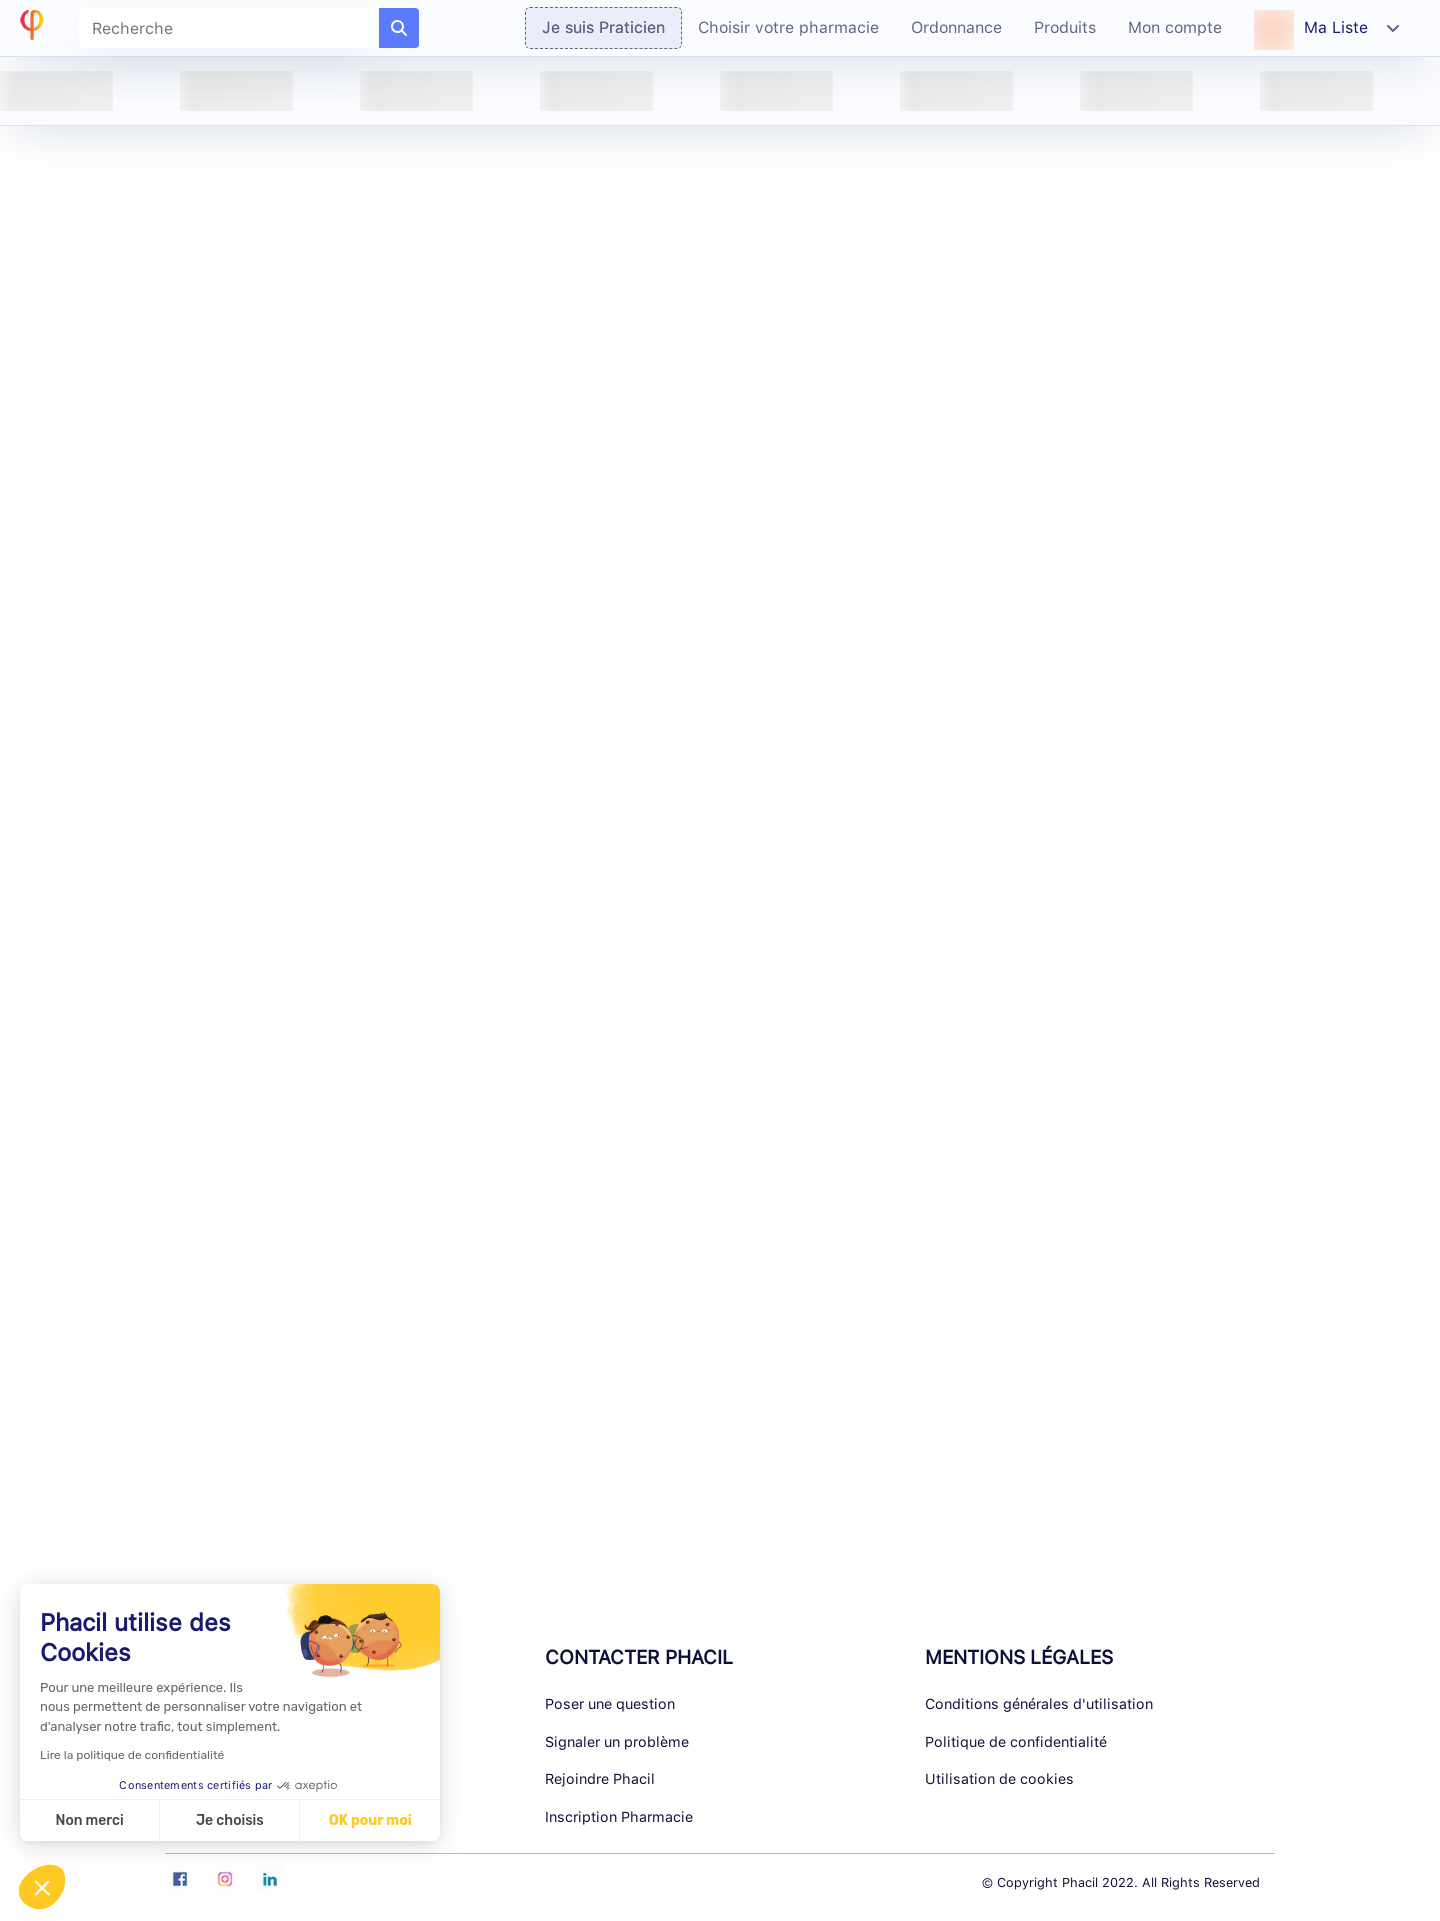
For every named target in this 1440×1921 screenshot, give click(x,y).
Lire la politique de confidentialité (132, 1755)
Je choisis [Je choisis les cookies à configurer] (230, 1820)
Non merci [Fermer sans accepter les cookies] (89, 1820)
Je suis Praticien (603, 27)
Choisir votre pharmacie (788, 27)
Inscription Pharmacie (619, 1816)
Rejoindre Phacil (600, 1778)
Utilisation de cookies (999, 1778)
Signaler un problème (617, 1741)
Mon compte (1175, 27)
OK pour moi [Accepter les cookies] (370, 1820)
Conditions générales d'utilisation (1039, 1703)
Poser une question (610, 1703)
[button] (42, 1887)
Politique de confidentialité (1016, 1741)
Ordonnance (956, 27)
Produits (1065, 27)
